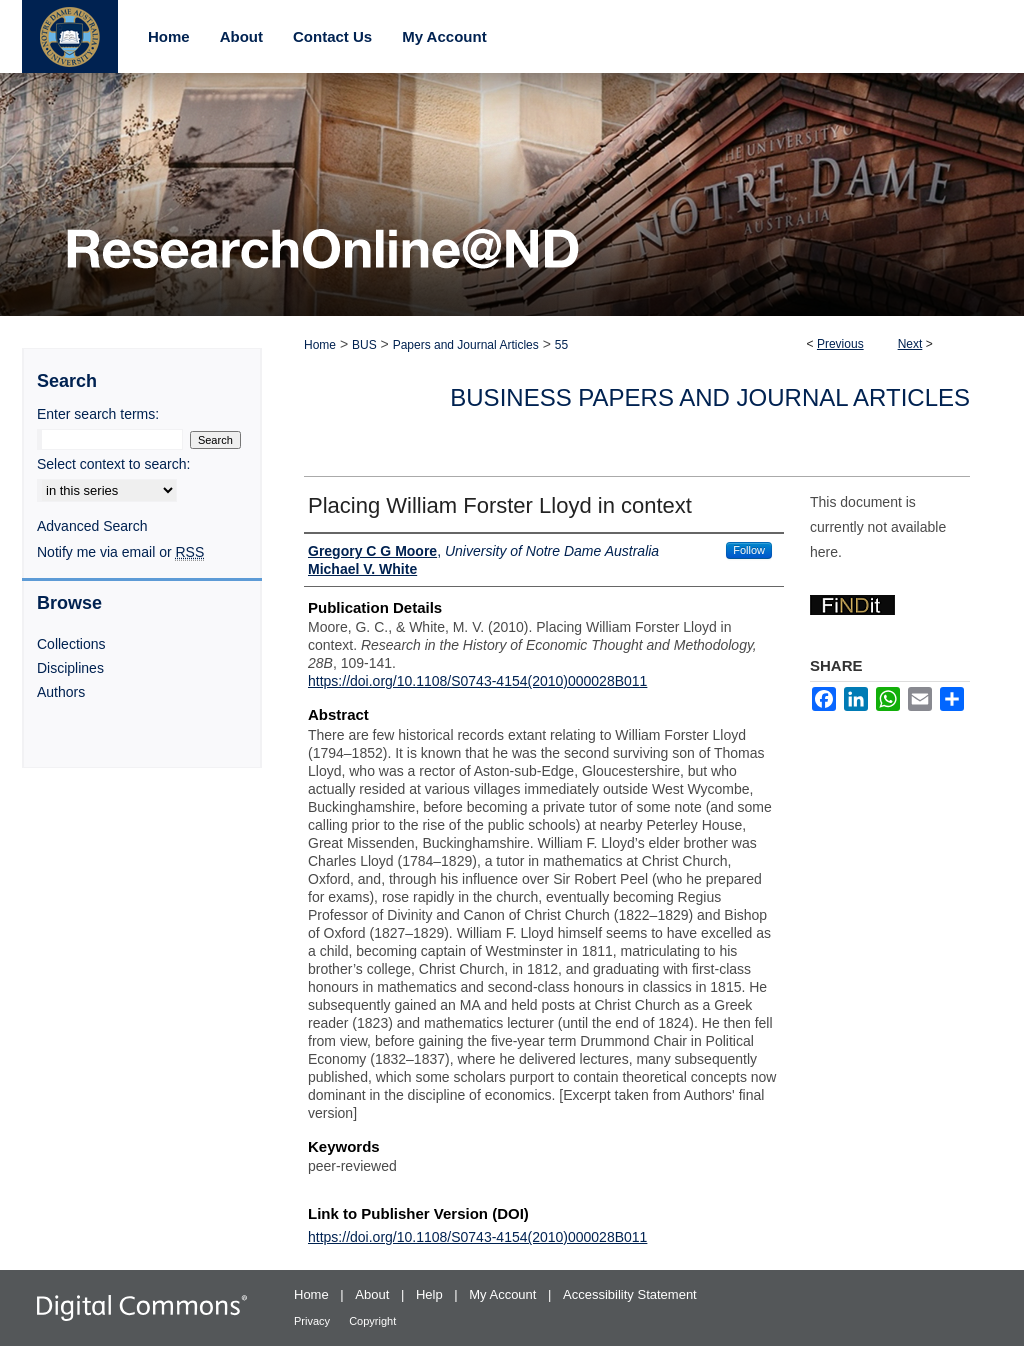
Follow (749, 550)
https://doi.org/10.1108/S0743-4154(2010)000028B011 (477, 681)
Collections (71, 644)
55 (561, 345)
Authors (61, 692)
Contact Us (332, 36)
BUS (364, 345)
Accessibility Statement (630, 1294)
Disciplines (70, 668)
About (374, 1294)
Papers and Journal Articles (466, 345)
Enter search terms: (98, 414)
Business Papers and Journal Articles (710, 397)
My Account (504, 1294)
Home (320, 345)
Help (431, 1294)
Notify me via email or (120, 552)
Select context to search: (113, 464)
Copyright (372, 1321)
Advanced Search (92, 526)
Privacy (313, 1321)
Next (910, 344)
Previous (840, 344)
